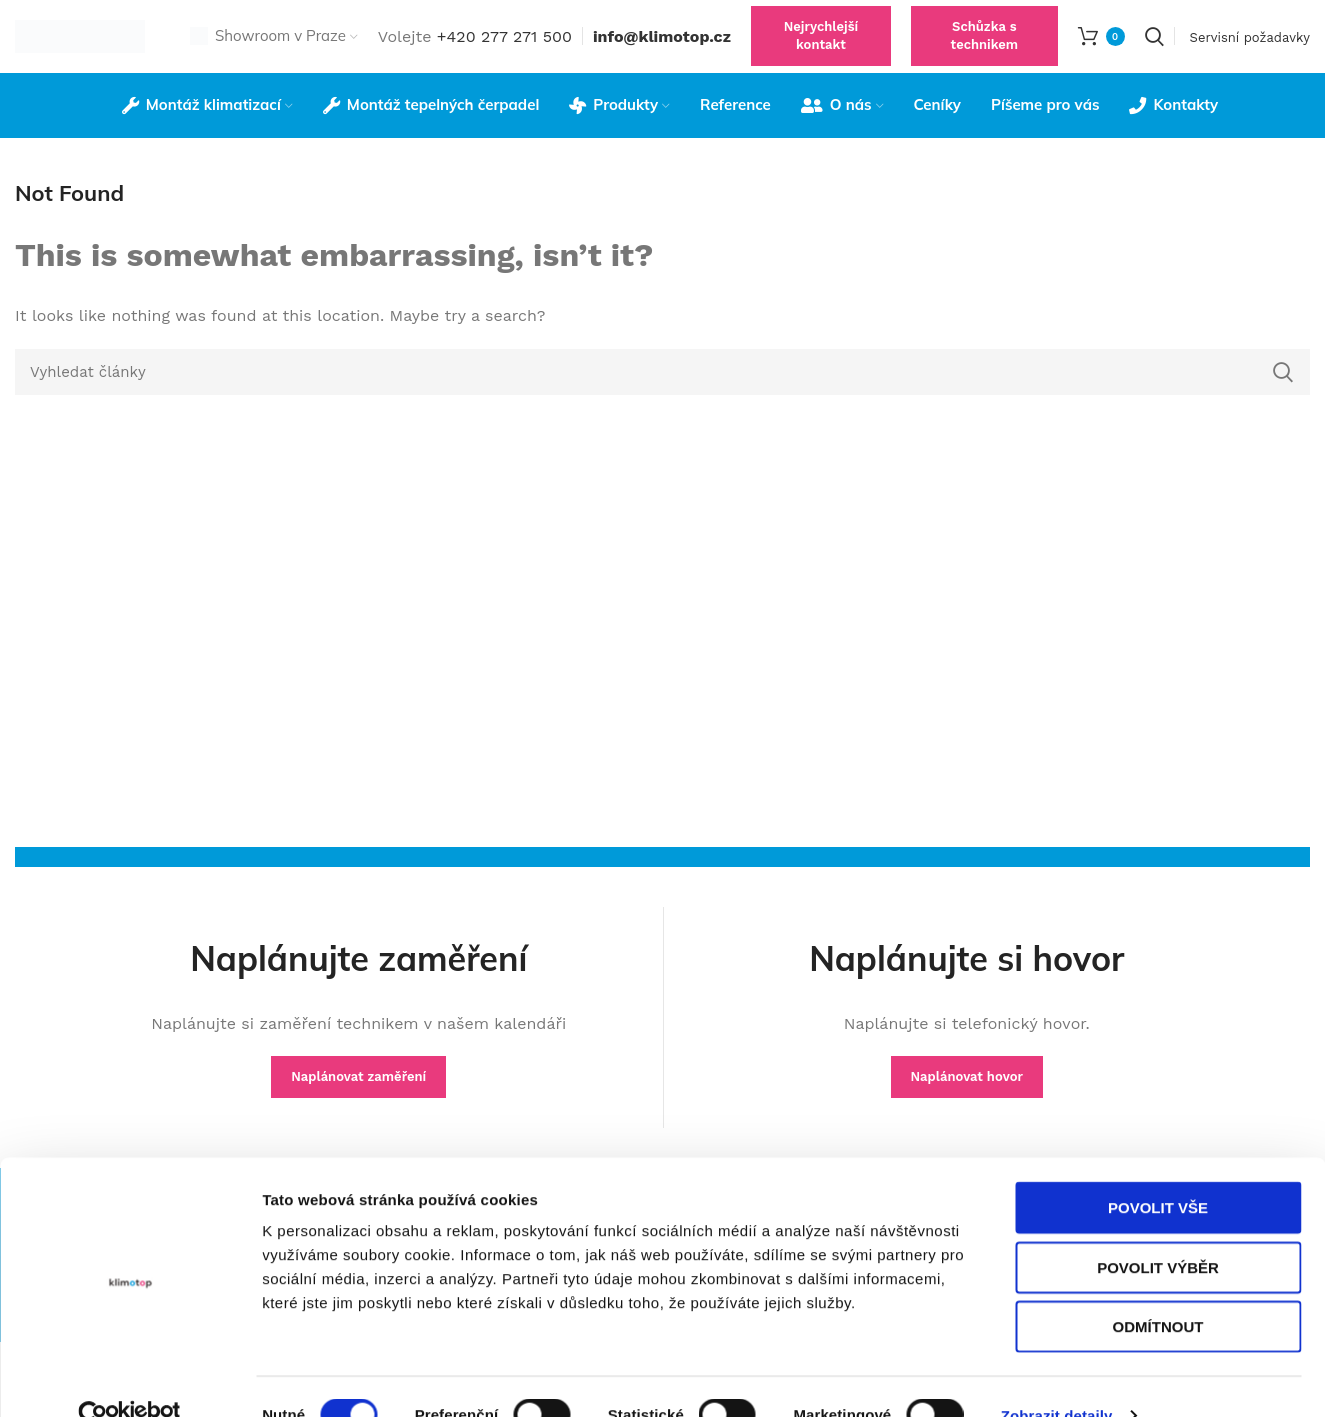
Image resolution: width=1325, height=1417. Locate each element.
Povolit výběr (1158, 1229)
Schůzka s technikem (985, 44)
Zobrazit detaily (1057, 1377)
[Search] (1154, 45)
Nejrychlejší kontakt (821, 44)
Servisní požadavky (1250, 45)
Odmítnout (1158, 1288)
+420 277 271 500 (504, 44)
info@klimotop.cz (662, 44)
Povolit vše (1158, 1169)
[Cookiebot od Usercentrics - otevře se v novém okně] (129, 1378)
